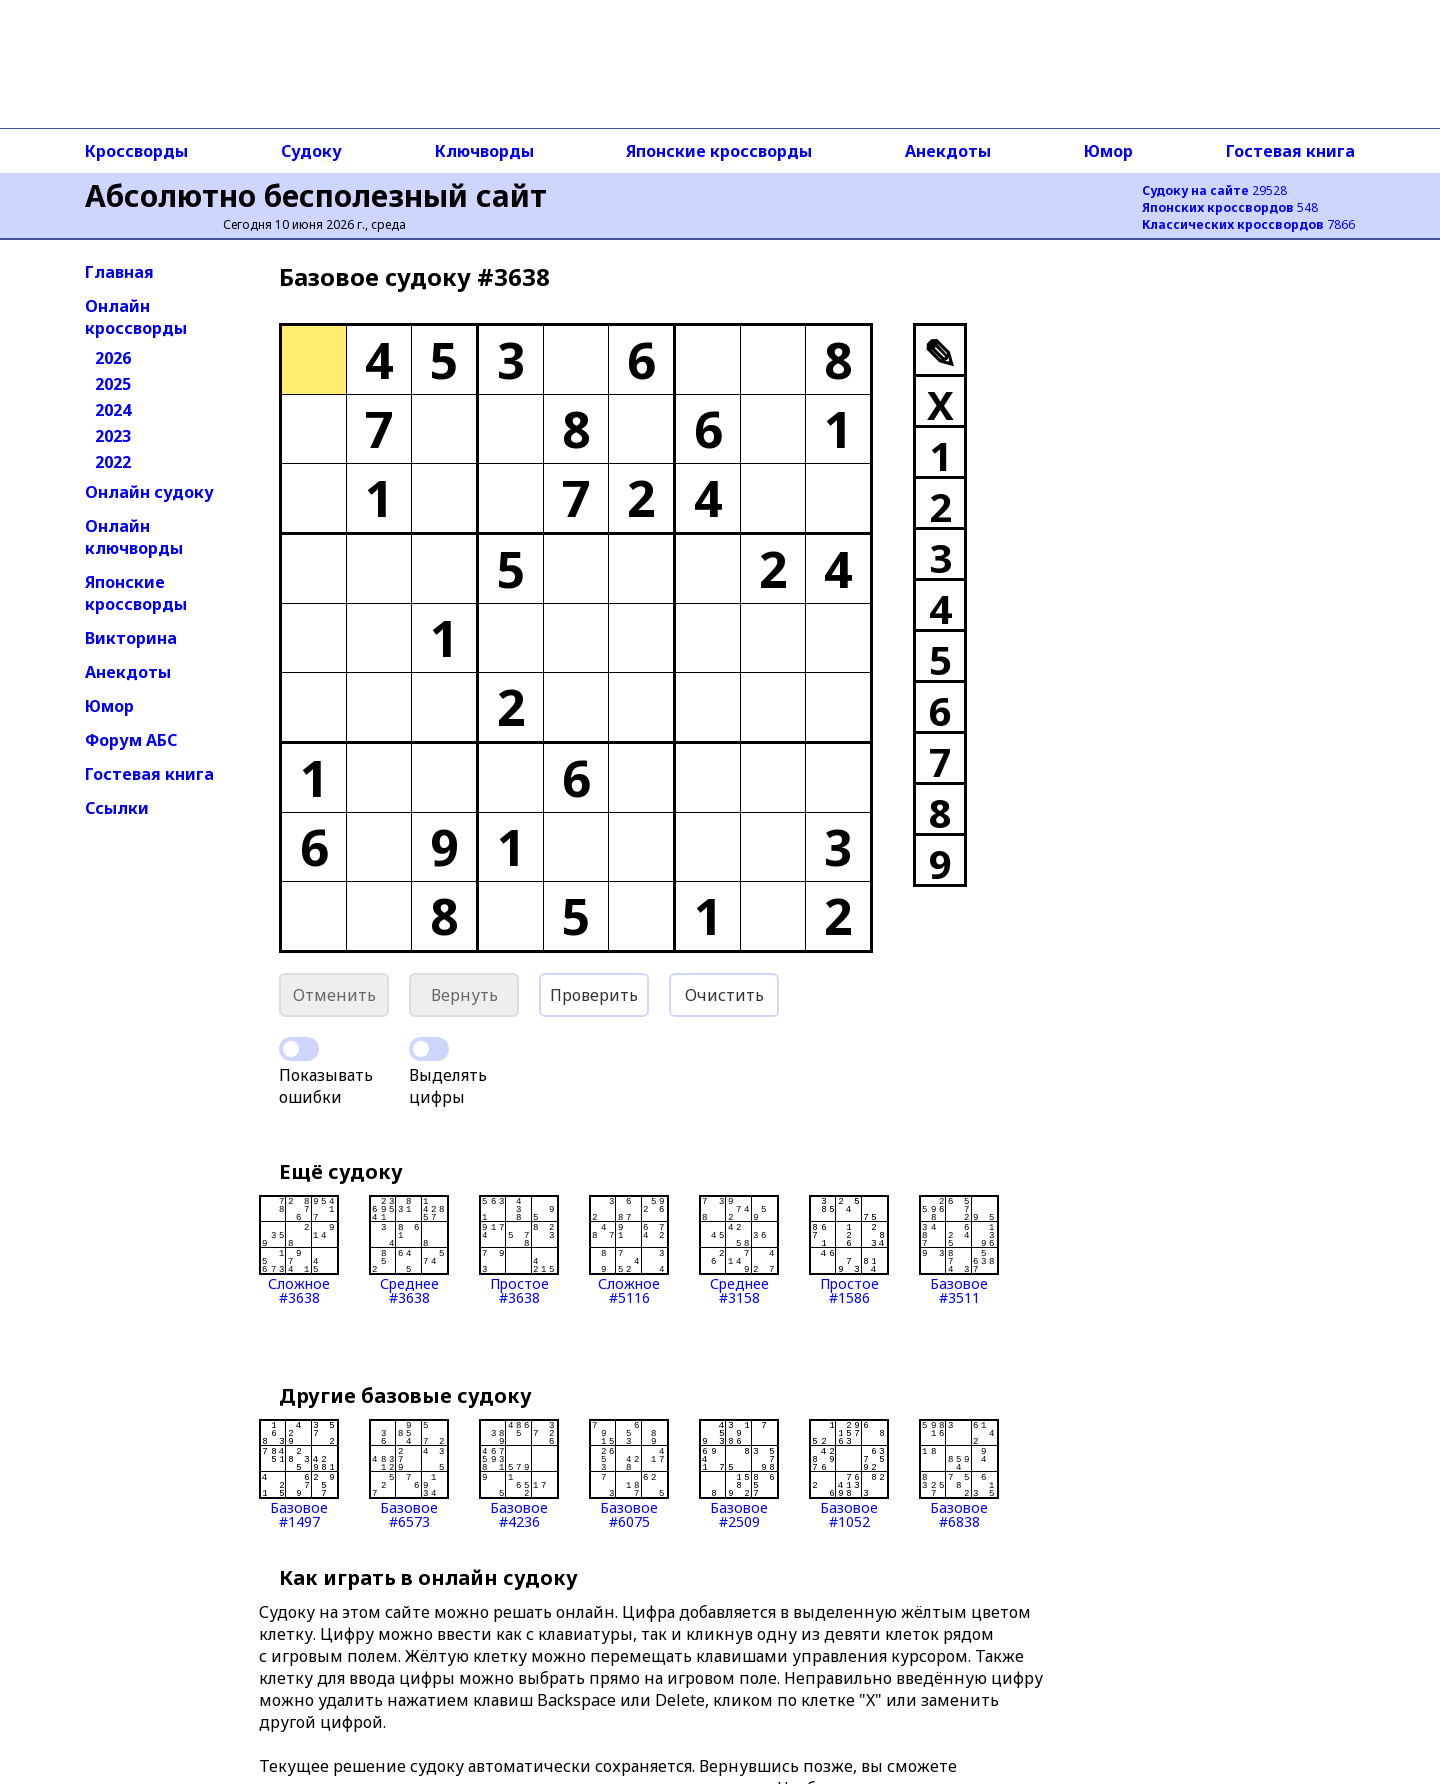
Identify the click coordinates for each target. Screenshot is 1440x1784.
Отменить (334, 995)
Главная (119, 272)
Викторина (131, 638)
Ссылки (117, 808)
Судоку (311, 151)
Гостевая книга (1290, 151)
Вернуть (464, 995)
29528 (1214, 190)
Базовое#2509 (739, 1474)
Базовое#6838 (959, 1474)
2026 (113, 358)
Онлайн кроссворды (136, 317)
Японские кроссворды (719, 151)
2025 (113, 384)
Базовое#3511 (959, 1250)
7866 (1248, 224)
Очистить (724, 995)
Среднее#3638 (409, 1250)
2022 (113, 462)
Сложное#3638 (299, 1250)
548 (1230, 207)
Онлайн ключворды (134, 537)
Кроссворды (136, 151)
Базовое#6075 (629, 1474)
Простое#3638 (519, 1250)
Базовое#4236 (519, 1474)
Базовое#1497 (299, 1474)
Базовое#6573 (409, 1474)
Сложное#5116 (629, 1250)
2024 (113, 410)
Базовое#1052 (849, 1474)
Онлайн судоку (149, 492)
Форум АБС (131, 740)
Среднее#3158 (739, 1250)
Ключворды (484, 151)
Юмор (1108, 151)
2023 (113, 436)
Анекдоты (948, 151)
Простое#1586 (849, 1250)
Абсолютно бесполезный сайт (316, 195)
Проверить (594, 995)
